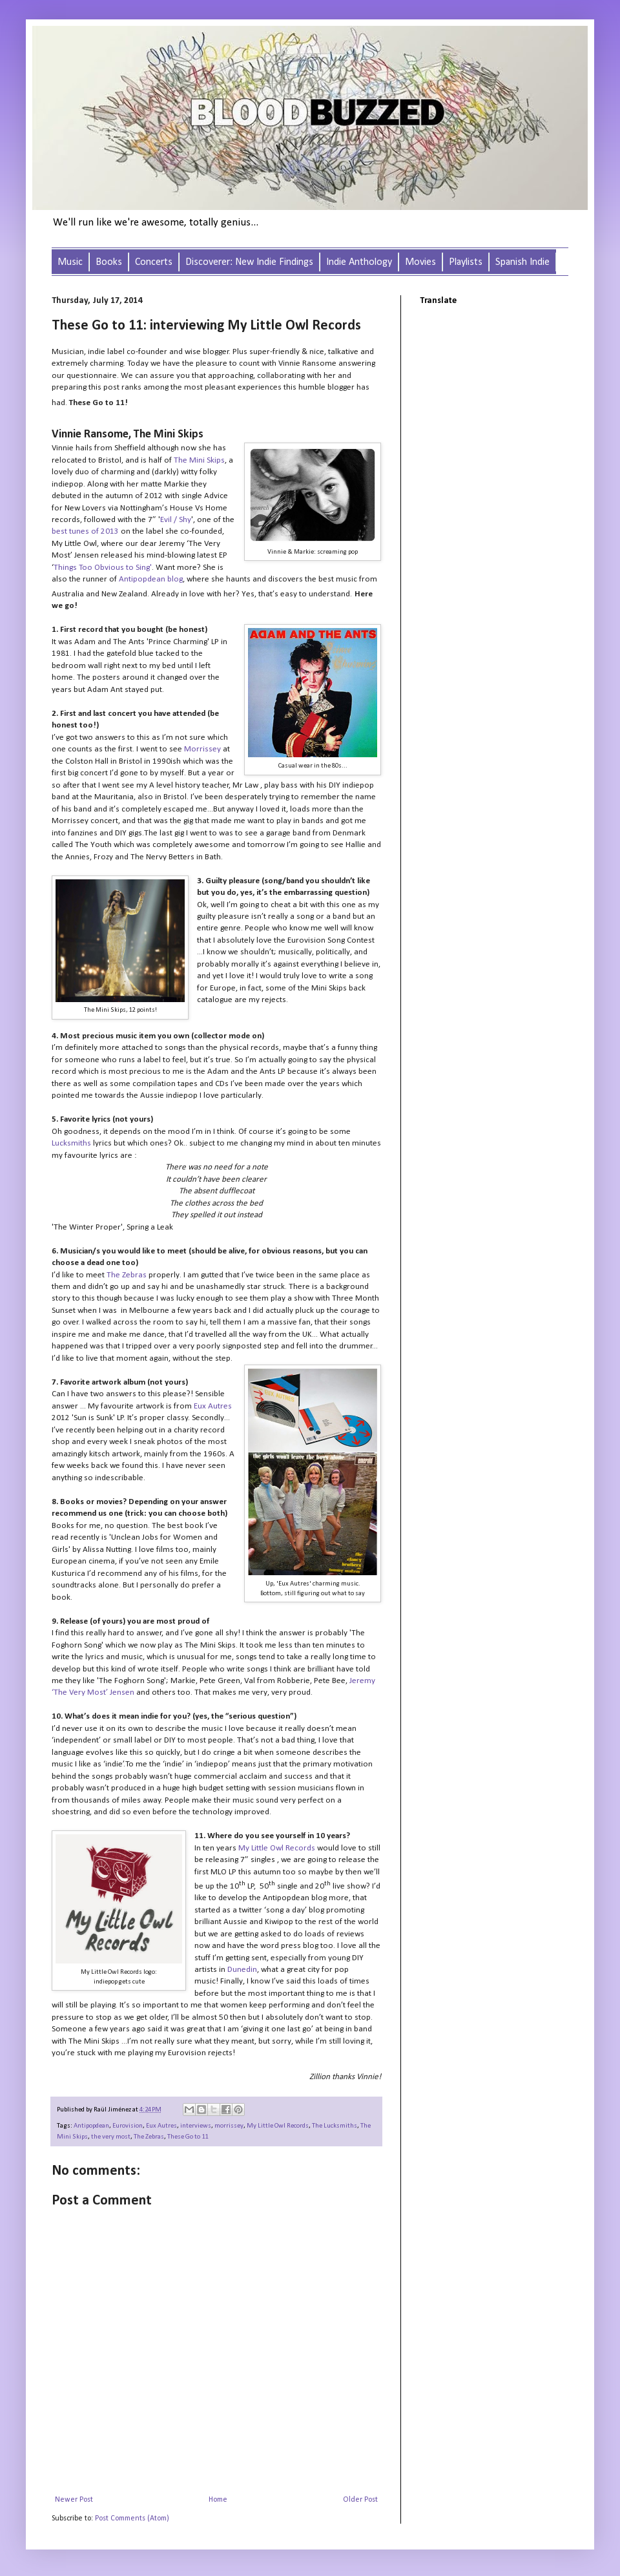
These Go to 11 (187, 2137)
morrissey (228, 2126)
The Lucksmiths (334, 2126)
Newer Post (74, 2500)
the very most (110, 2137)
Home (218, 2500)
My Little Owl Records (278, 2126)
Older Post (360, 2500)
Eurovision (127, 2126)
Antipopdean (91, 2126)
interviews (195, 2126)
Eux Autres (161, 2126)
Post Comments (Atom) (132, 2518)
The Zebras (149, 2137)
